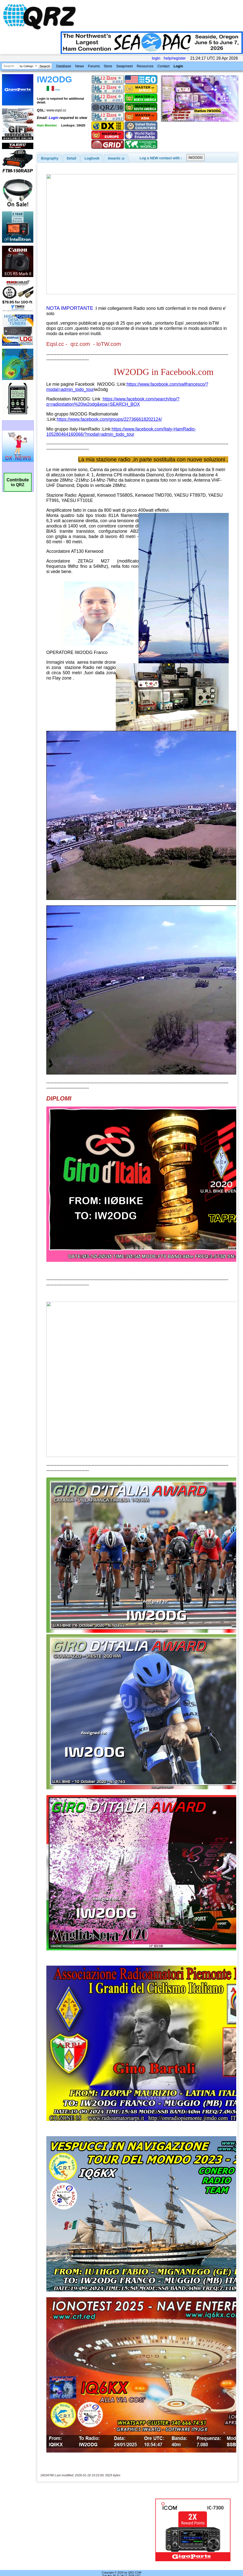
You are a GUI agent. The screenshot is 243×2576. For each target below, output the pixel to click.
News (79, 66)
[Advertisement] (95, 2523)
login (156, 58)
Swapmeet (124, 66)
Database (63, 66)
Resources (145, 66)
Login (178, 66)
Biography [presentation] (50, 158)
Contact (163, 66)
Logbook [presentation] (92, 158)
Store (108, 66)
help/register (175, 58)
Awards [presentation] (116, 158)
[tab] (49, 158)
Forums (94, 66)
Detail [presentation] (71, 158)
